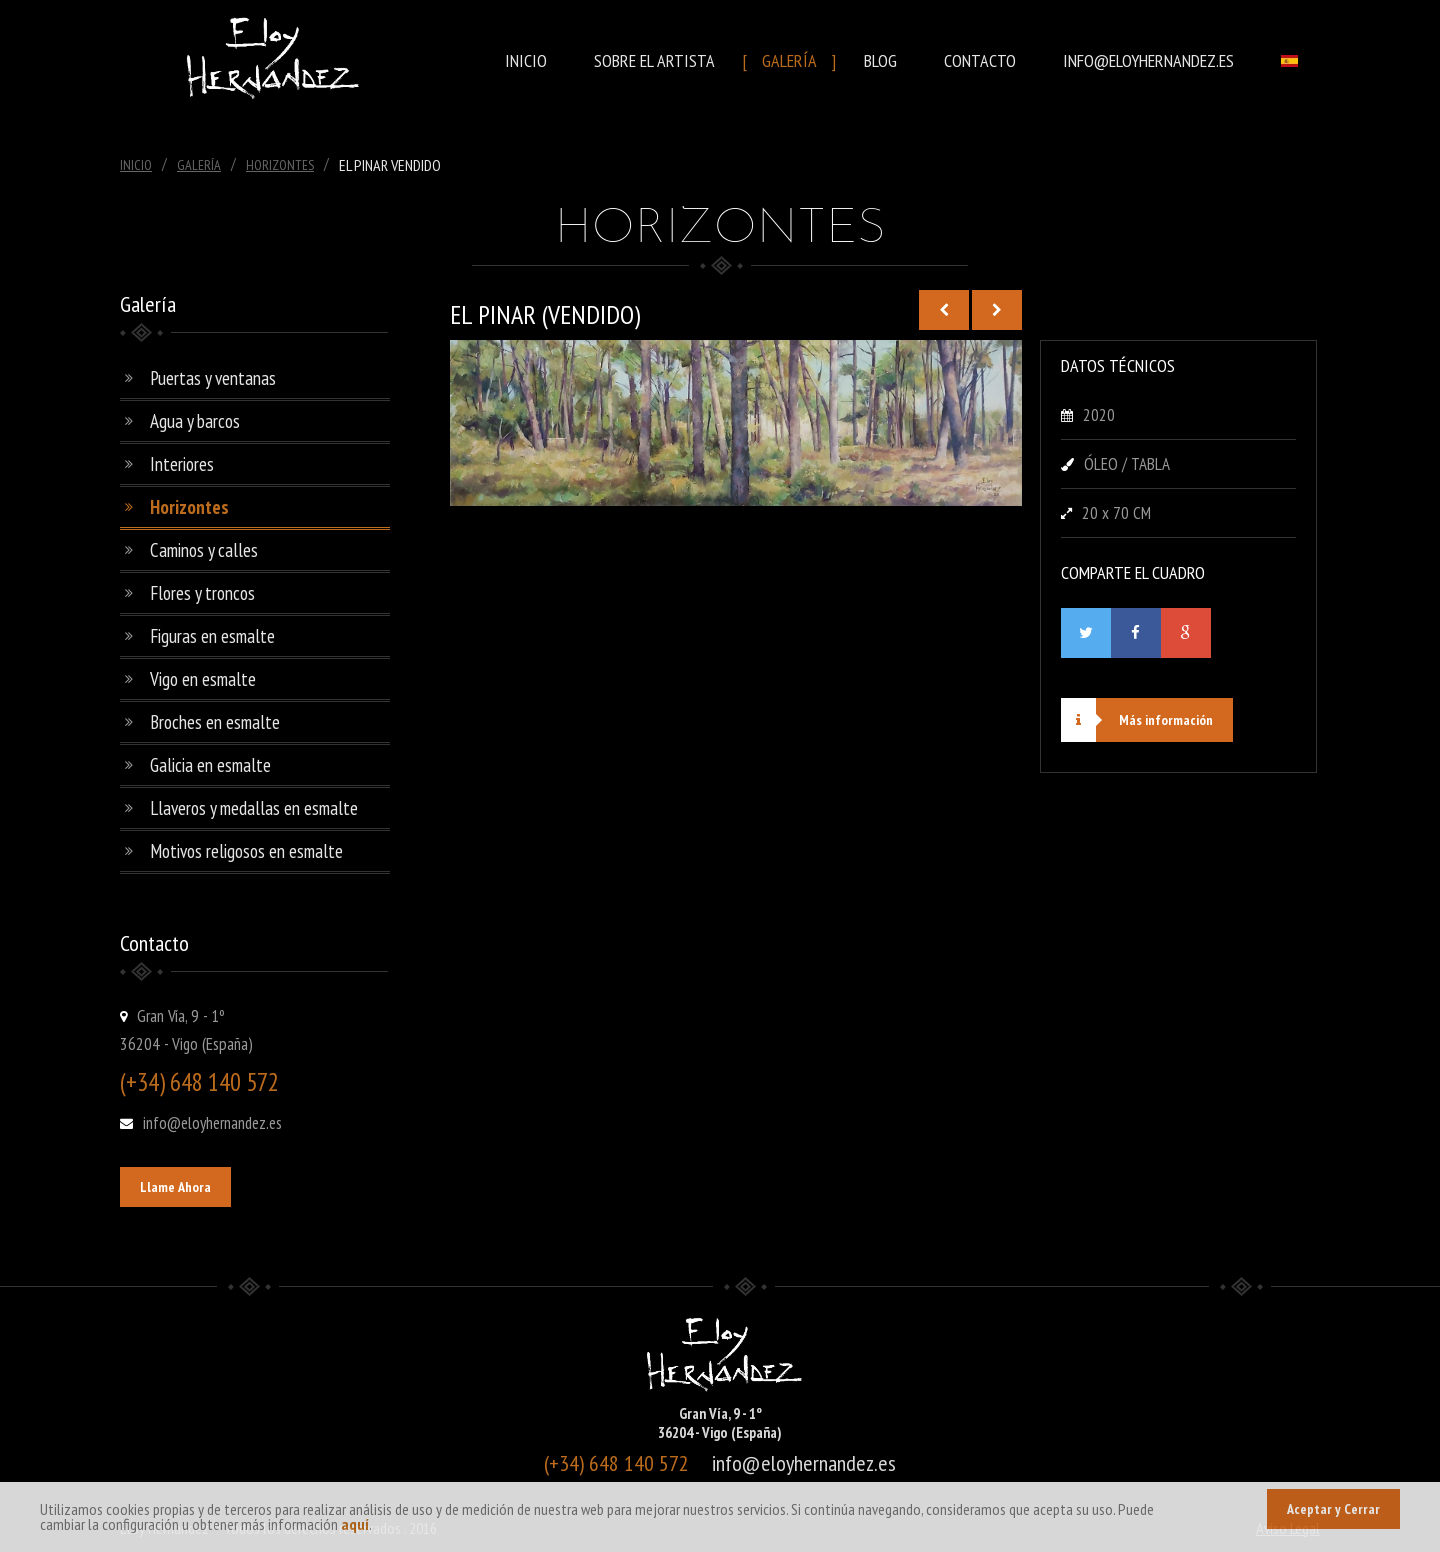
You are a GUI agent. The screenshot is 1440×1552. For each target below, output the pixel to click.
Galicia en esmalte (210, 765)
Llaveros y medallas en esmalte (254, 808)
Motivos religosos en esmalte (246, 851)
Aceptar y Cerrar (1333, 1509)
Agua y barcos (195, 421)
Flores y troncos (202, 593)
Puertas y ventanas (213, 378)
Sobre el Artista (654, 60)
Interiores (182, 464)
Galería (789, 60)
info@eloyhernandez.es (1148, 60)
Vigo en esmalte (203, 679)
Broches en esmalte (215, 722)
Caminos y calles (204, 550)
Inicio (526, 60)
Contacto (980, 60)
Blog (880, 60)
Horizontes (280, 165)
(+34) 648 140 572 (199, 1082)
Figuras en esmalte (212, 636)
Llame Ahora (175, 1187)
